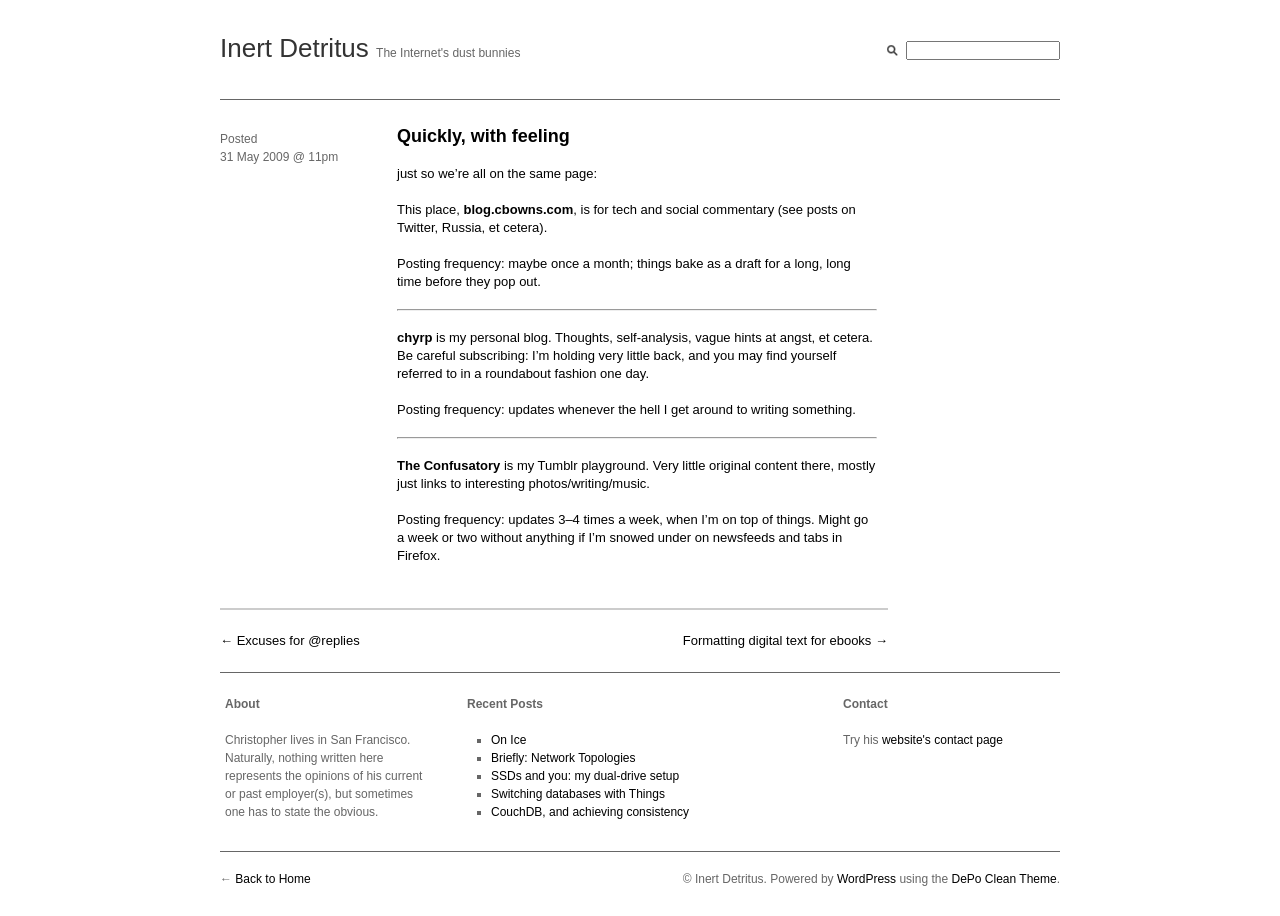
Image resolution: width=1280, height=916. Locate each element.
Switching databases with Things (578, 794)
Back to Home (272, 879)
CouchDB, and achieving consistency (590, 812)
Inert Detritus (294, 48)
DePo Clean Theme (1003, 879)
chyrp (414, 337)
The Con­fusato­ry (448, 465)
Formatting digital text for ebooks (777, 640)
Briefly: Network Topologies (563, 758)
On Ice (508, 740)
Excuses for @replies (298, 640)
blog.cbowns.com (518, 209)
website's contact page (942, 740)
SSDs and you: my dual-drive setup (585, 776)
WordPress (866, 879)
